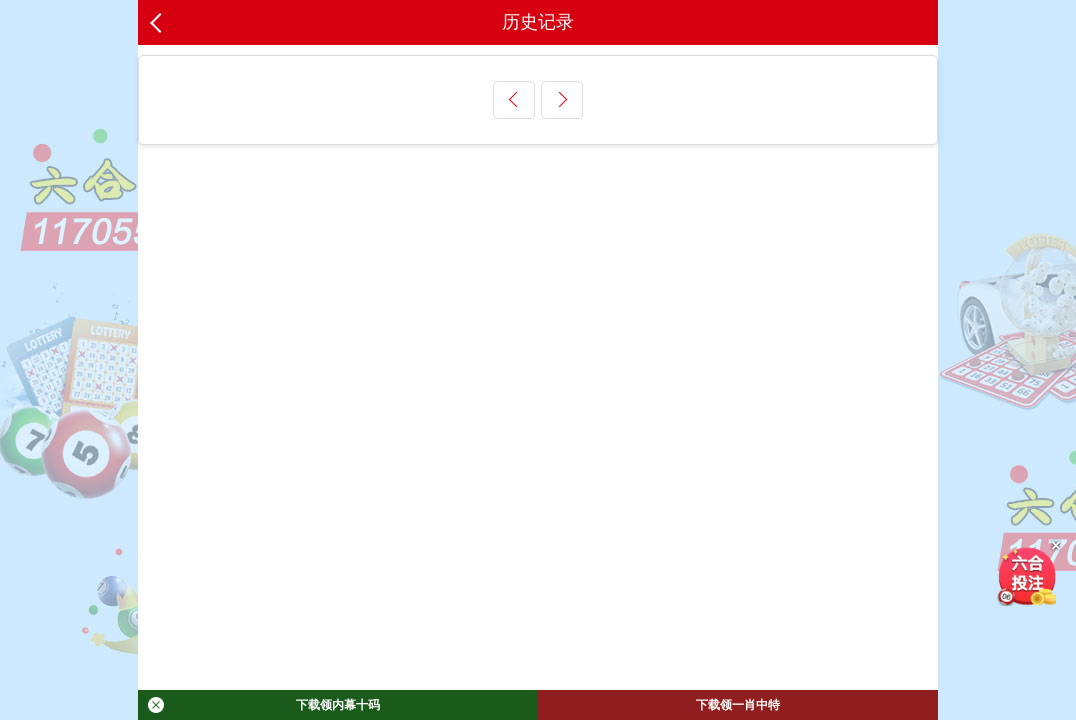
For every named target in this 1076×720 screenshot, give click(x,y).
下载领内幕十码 (264, 705)
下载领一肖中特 (738, 705)
